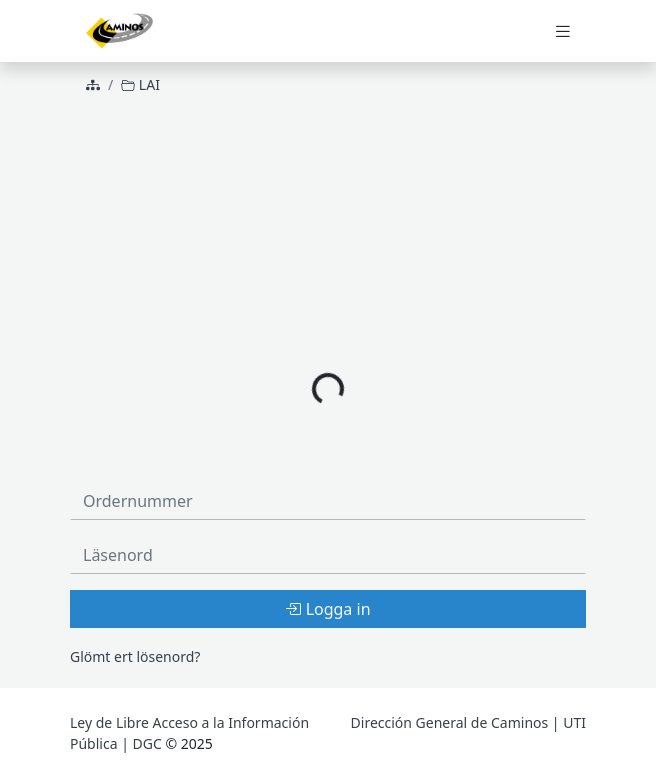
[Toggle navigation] (563, 31)
